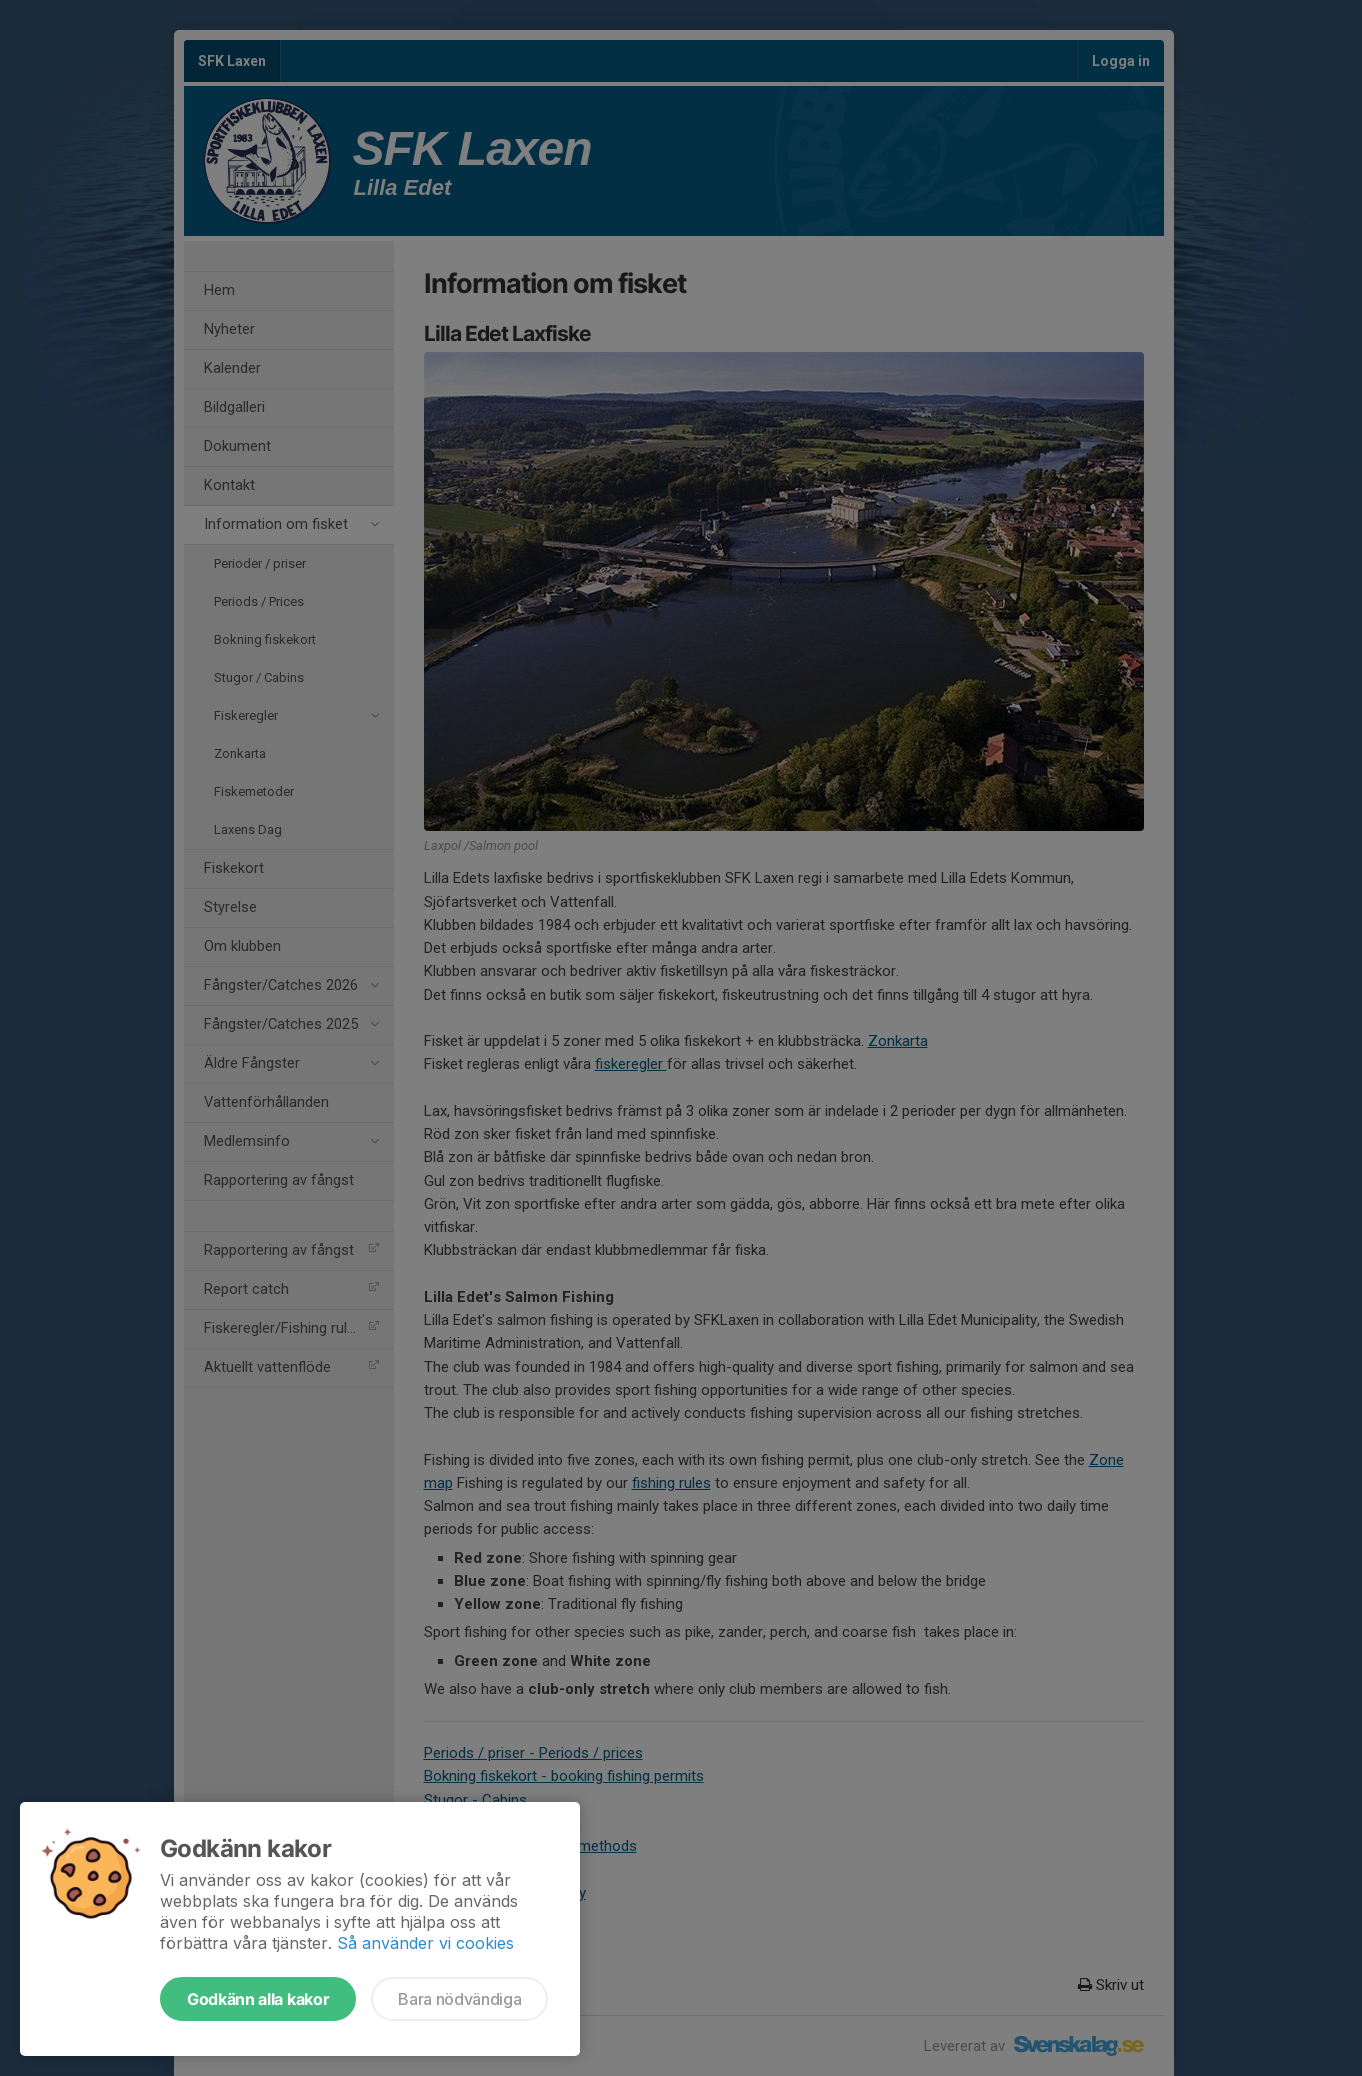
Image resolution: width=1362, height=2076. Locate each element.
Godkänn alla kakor (258, 1999)
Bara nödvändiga (459, 1999)
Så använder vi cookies (425, 1943)
